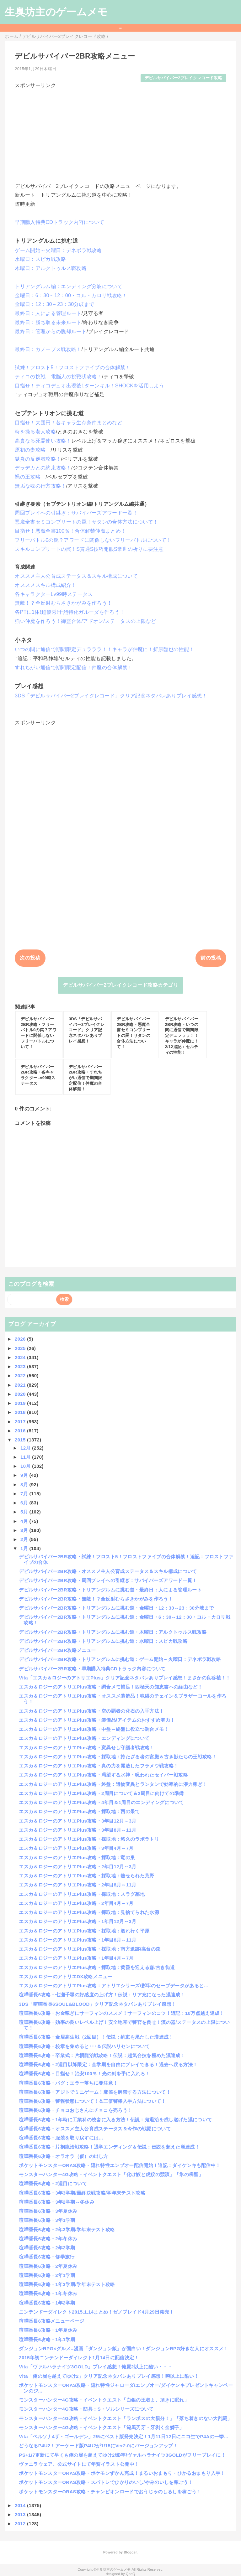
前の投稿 (211, 957)
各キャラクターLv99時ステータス (54, 594)
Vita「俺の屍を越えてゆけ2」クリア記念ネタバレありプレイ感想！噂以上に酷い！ (109, 2376)
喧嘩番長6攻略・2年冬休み (48, 2238)
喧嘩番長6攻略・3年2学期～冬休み (56, 2202)
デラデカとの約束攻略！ (43, 467)
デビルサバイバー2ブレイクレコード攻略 (183, 77)
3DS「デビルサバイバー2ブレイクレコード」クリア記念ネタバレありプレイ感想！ (111, 695)
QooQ (130, 2574)
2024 (21, 1357)
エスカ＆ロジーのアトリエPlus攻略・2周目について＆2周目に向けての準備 (101, 1793)
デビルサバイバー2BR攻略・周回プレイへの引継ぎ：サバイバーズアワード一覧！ (108, 1580)
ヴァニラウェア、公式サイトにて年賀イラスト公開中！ (79, 2464)
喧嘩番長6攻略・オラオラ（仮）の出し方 (63, 2156)
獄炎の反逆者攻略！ (38, 459)
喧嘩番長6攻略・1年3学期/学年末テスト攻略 (67, 2284)
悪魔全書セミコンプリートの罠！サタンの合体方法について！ (86, 522)
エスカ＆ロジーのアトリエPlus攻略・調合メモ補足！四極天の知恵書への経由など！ (110, 1686)
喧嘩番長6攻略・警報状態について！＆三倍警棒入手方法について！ (92, 2101)
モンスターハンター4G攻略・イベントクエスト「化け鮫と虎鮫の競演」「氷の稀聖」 (111, 2174)
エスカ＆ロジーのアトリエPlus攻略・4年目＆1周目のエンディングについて (101, 1802)
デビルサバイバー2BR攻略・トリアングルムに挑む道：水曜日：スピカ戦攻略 (103, 1641)
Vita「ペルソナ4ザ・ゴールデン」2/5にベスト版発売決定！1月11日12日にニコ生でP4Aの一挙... (123, 2436)
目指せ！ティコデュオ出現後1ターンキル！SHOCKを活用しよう (89, 385)
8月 (24, 1484)
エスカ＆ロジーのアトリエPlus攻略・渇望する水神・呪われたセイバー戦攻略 (103, 1774)
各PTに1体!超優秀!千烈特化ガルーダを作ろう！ (70, 612)
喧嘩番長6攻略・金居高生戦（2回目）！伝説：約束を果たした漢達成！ (96, 2037)
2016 (21, 1430)
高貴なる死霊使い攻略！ (43, 440)
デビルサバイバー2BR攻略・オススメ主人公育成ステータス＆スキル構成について (108, 1571)
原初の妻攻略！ (33, 450)
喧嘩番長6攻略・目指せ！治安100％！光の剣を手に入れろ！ (84, 2073)
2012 (21, 2523)
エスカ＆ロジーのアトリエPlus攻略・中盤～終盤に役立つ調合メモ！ (94, 1729)
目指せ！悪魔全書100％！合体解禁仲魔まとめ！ (70, 531)
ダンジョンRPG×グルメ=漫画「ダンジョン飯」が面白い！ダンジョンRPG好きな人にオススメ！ (123, 2348)
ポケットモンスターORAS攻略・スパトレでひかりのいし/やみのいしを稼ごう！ (106, 2482)
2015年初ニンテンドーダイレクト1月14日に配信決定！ (79, 2357)
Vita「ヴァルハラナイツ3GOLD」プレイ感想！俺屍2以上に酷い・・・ (95, 2366)
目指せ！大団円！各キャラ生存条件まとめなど (68, 422)
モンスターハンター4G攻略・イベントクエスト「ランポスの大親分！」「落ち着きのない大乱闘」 (125, 2418)
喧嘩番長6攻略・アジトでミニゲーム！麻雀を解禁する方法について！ (95, 2092)
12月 (26, 1448)
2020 (21, 1394)
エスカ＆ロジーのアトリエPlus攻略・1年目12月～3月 (77, 1921)
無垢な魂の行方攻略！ (40, 486)
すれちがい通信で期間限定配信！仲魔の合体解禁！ (73, 667)
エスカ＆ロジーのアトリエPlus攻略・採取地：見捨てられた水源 (89, 1912)
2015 (21, 1439)
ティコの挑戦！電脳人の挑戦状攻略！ (58, 376)
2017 (21, 1421)
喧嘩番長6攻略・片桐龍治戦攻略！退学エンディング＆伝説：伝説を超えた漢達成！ (109, 2146)
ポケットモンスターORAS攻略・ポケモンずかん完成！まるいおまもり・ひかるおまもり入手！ (122, 2473)
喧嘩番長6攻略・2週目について (53, 2183)
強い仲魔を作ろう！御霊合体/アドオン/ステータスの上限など (85, 621)
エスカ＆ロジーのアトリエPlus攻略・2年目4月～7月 (76, 1903)
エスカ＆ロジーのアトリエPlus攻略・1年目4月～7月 (76, 1958)
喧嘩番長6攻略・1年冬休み (48, 2293)
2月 (24, 1539)
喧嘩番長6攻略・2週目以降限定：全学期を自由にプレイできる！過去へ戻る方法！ (108, 2064)
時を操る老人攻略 (35, 431)
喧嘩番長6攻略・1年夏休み (48, 2330)
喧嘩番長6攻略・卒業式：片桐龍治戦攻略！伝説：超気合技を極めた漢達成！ (102, 2055)
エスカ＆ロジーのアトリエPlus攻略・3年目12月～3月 (77, 1820)
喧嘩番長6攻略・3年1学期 (47, 2220)
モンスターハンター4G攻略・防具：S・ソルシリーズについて (86, 2409)
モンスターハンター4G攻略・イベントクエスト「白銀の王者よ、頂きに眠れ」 (104, 2400)
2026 (21, 1339)
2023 (21, 1366)
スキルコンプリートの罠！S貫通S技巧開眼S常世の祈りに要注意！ (92, 549)
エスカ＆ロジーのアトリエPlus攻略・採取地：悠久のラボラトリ (89, 1839)
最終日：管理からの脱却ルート (50, 331)
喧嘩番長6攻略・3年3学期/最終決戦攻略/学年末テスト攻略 (82, 2193)
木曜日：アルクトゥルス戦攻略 (50, 268)
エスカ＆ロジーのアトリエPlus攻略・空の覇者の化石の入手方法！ (91, 1711)
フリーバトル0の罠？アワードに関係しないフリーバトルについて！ (93, 540)
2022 (21, 1375)
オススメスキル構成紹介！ (45, 585)
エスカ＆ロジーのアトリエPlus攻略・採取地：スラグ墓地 (82, 1894)
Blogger (130, 2552)
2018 (21, 1412)
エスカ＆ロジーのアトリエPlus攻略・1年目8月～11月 (77, 1939)
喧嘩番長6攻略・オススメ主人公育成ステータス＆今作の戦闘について (95, 2128)
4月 (24, 1521)
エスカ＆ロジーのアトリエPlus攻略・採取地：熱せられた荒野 (86, 1875)
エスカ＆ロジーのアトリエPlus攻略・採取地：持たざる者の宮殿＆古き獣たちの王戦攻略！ (118, 1756)
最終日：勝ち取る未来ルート (48, 322)
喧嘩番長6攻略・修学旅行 (46, 2256)
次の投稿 (30, 957)
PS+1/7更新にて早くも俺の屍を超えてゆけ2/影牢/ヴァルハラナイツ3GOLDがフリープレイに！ (122, 2455)
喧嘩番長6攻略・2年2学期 (47, 2247)
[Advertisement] (120, 133)
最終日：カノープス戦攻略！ (48, 349)
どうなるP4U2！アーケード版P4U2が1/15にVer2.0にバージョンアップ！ (98, 2445)
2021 (21, 1385)
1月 (24, 1548)
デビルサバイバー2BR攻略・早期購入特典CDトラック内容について (92, 1668)
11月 (26, 1457)
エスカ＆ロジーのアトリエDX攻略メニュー (65, 1976)
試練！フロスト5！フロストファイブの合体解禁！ (72, 367)
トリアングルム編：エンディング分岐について (68, 286)
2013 (21, 2514)
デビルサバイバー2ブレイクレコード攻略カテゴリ (120, 985)
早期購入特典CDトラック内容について (59, 222)
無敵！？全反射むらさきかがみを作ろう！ (63, 603)
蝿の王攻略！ (30, 476)
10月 (26, 1466)
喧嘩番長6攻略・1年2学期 (47, 2302)
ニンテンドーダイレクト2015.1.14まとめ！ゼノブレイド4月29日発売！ (96, 2312)
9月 (24, 1475)
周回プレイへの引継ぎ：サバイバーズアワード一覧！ (76, 512)
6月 (24, 1502)
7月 (24, 1493)
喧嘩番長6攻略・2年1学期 (47, 2275)
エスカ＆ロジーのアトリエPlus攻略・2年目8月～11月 (77, 1884)
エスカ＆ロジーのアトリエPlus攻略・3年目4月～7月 (76, 1848)
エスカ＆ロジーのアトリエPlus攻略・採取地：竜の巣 (77, 1857)
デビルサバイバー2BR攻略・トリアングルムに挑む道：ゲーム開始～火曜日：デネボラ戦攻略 (120, 1659)
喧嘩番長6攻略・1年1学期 (47, 2339)
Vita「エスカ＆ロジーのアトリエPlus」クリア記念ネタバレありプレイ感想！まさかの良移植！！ (124, 1677)
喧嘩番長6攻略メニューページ (51, 2321)
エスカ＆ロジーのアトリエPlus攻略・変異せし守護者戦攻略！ (86, 1747)
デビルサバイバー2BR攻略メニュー (57, 1650)
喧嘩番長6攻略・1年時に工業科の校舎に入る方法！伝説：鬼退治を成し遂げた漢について (115, 2119)
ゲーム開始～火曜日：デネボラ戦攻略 (58, 250)
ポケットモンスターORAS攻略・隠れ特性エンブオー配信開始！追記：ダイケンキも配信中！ (119, 2165)
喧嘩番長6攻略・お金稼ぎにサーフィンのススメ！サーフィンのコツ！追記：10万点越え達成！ (121, 2013)
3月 (24, 1530)
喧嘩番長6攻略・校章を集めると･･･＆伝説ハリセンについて (84, 2046)
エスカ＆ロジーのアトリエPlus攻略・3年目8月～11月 (77, 1830)
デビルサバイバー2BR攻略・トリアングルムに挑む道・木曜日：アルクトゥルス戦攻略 (112, 1632)
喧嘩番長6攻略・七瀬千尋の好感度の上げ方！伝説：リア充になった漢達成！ (102, 1994)
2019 (21, 1403)
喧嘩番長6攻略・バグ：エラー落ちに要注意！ (68, 2083)
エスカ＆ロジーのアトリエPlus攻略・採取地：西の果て (79, 1811)
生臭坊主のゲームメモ (56, 12)
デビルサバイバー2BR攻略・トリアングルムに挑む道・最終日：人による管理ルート (110, 1589)
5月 (24, 1511)
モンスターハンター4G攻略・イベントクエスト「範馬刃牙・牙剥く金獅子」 (101, 2427)
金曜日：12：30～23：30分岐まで (54, 304)
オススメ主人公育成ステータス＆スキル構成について (76, 576)
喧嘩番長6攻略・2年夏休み (48, 2266)
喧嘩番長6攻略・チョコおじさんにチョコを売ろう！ (75, 2110)
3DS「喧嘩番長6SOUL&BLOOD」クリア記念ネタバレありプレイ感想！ (97, 2004)
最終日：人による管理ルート (48, 313)
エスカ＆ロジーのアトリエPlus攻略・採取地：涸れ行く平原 (84, 1930)
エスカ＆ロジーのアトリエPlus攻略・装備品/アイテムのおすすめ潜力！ (97, 1720)
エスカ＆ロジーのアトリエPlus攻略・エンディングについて (84, 1738)
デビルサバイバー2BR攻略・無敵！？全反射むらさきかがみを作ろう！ (96, 1598)
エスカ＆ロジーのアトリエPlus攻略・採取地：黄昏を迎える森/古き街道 (97, 1967)
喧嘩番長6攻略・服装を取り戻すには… (61, 2137)
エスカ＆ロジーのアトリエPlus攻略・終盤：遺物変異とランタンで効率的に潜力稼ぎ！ (113, 1784)
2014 (21, 2505)
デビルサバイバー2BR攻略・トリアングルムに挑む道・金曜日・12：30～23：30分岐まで (116, 1608)
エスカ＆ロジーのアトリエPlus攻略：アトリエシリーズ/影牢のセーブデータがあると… (113, 1985)
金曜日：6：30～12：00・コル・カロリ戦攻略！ (71, 295)
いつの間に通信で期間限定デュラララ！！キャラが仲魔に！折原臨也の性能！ (104, 649)
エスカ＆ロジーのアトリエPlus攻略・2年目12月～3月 (77, 1866)
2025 (21, 1348)
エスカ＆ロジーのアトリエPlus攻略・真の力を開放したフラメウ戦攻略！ (98, 1765)
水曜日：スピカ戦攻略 (40, 259)
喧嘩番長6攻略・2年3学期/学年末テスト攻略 (67, 2229)
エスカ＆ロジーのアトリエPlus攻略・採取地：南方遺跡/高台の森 (89, 1949)
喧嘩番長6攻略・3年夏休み (48, 2211)
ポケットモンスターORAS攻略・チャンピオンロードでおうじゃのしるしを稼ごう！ (110, 2491)
